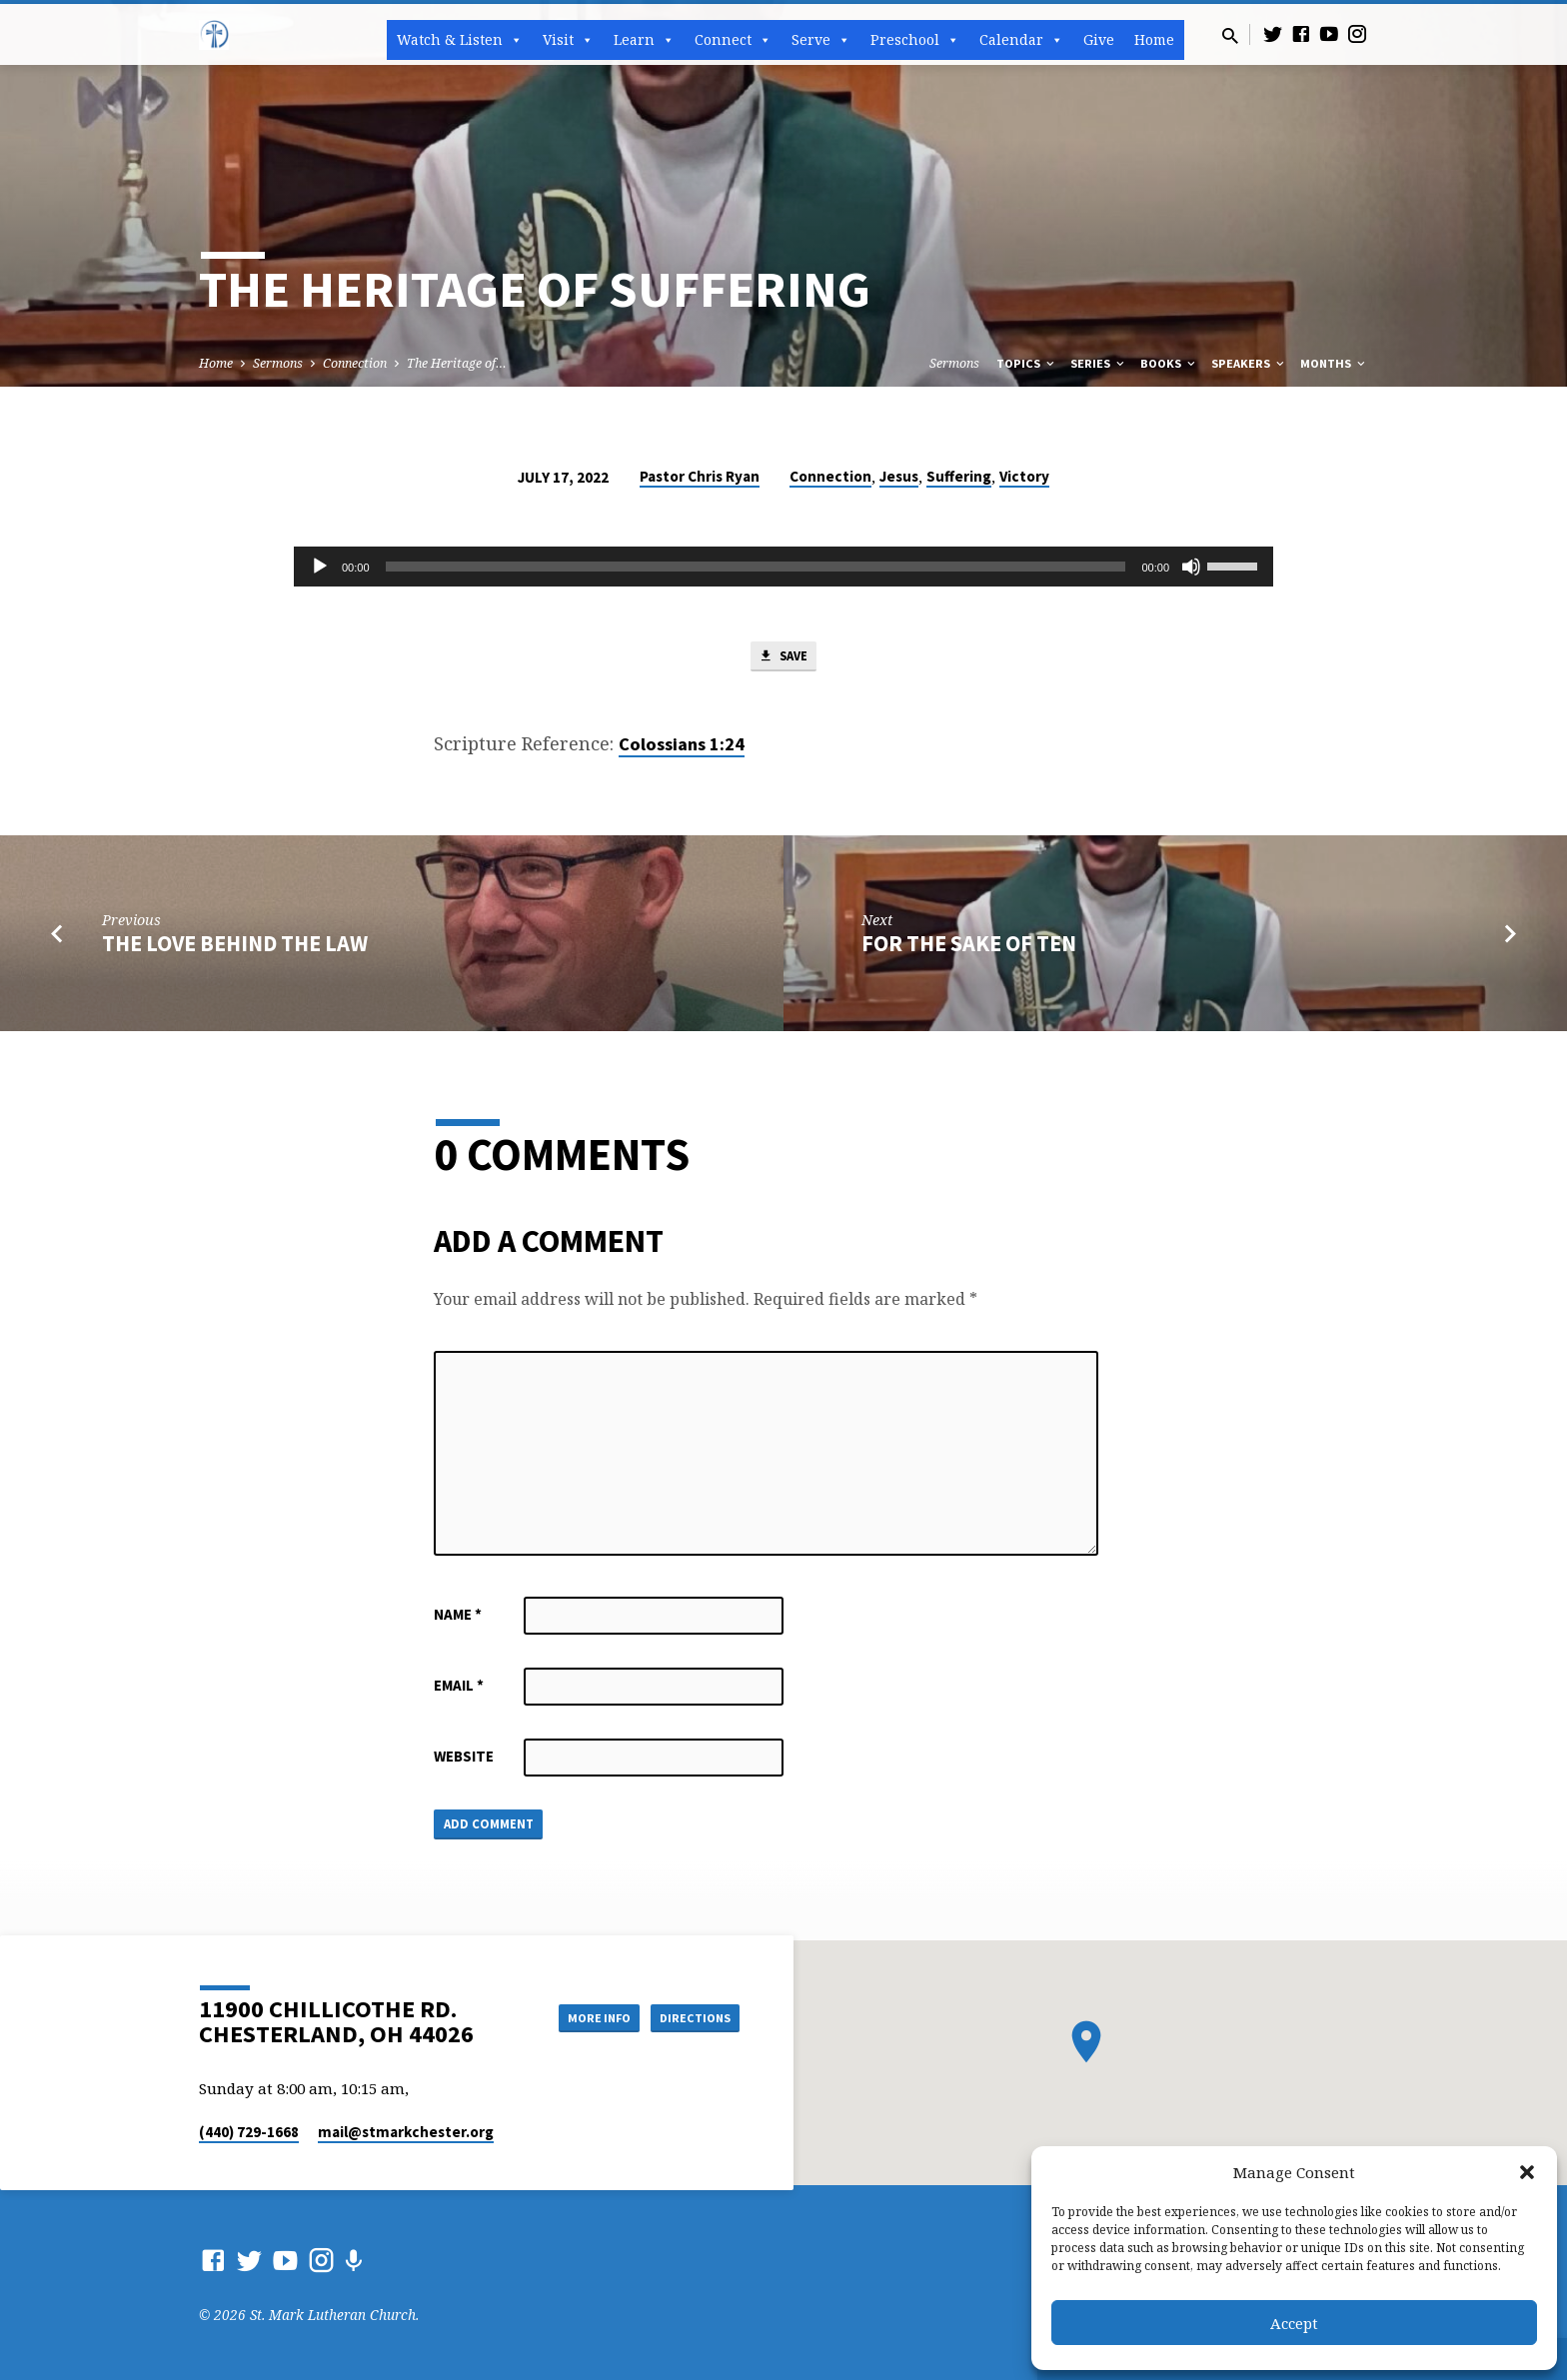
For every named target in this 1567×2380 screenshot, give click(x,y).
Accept (1294, 2323)
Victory (1024, 476)
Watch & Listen (460, 40)
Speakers (1249, 363)
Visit (568, 40)
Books (1169, 363)
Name (458, 1619)
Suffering (958, 476)
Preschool (914, 40)
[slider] (756, 567)
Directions (690, 2016)
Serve (820, 40)
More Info (577, 2016)
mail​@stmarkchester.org (406, 2131)
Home (1154, 39)
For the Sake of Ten (968, 948)
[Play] (320, 567)
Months (1334, 363)
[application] (783, 567)
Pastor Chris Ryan (700, 476)
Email (459, 1690)
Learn (644, 40)
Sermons (278, 363)
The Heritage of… (457, 363)
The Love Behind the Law (235, 948)
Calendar (1021, 40)
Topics (1026, 363)
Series (1098, 363)
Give (1098, 39)
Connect (733, 40)
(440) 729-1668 (249, 2131)
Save (783, 659)
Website (464, 1761)
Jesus (898, 476)
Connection (355, 363)
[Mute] (1191, 567)
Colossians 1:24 (682, 748)
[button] (1527, 2172)
